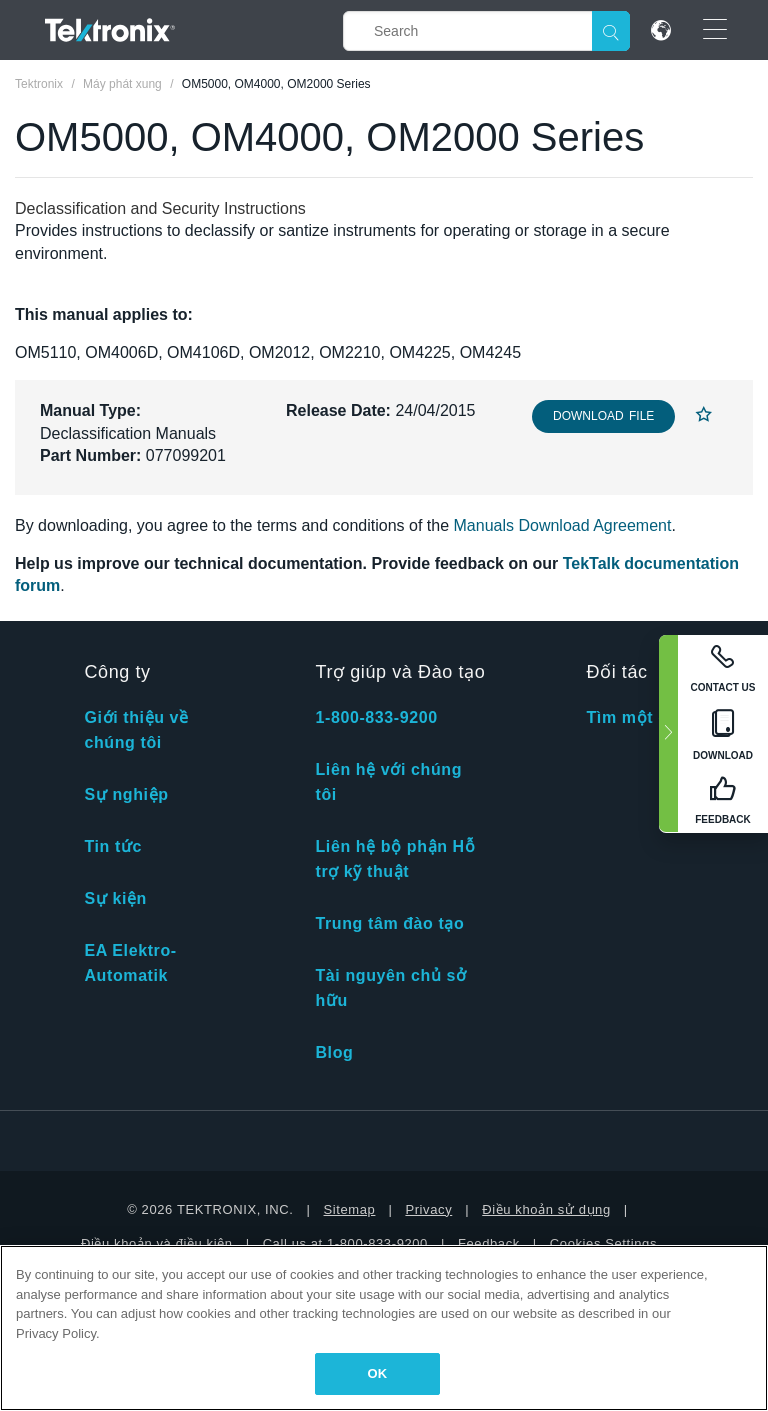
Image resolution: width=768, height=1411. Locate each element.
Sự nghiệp (126, 794)
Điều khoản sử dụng (546, 1209)
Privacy (428, 1209)
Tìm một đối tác (650, 717)
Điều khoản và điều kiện (157, 1243)
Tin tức (113, 846)
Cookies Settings (603, 1243)
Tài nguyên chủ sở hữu (390, 988)
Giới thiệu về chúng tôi (136, 730)
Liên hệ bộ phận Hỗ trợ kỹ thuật (395, 859)
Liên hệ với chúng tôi (388, 782)
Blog (334, 1052)
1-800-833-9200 (376, 717)
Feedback (489, 1243)
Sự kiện (115, 898)
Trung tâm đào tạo (389, 923)
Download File (603, 416)
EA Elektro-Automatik (130, 963)
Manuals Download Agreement (563, 525)
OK (378, 1373)
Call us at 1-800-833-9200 (345, 1243)
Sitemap (350, 1209)
